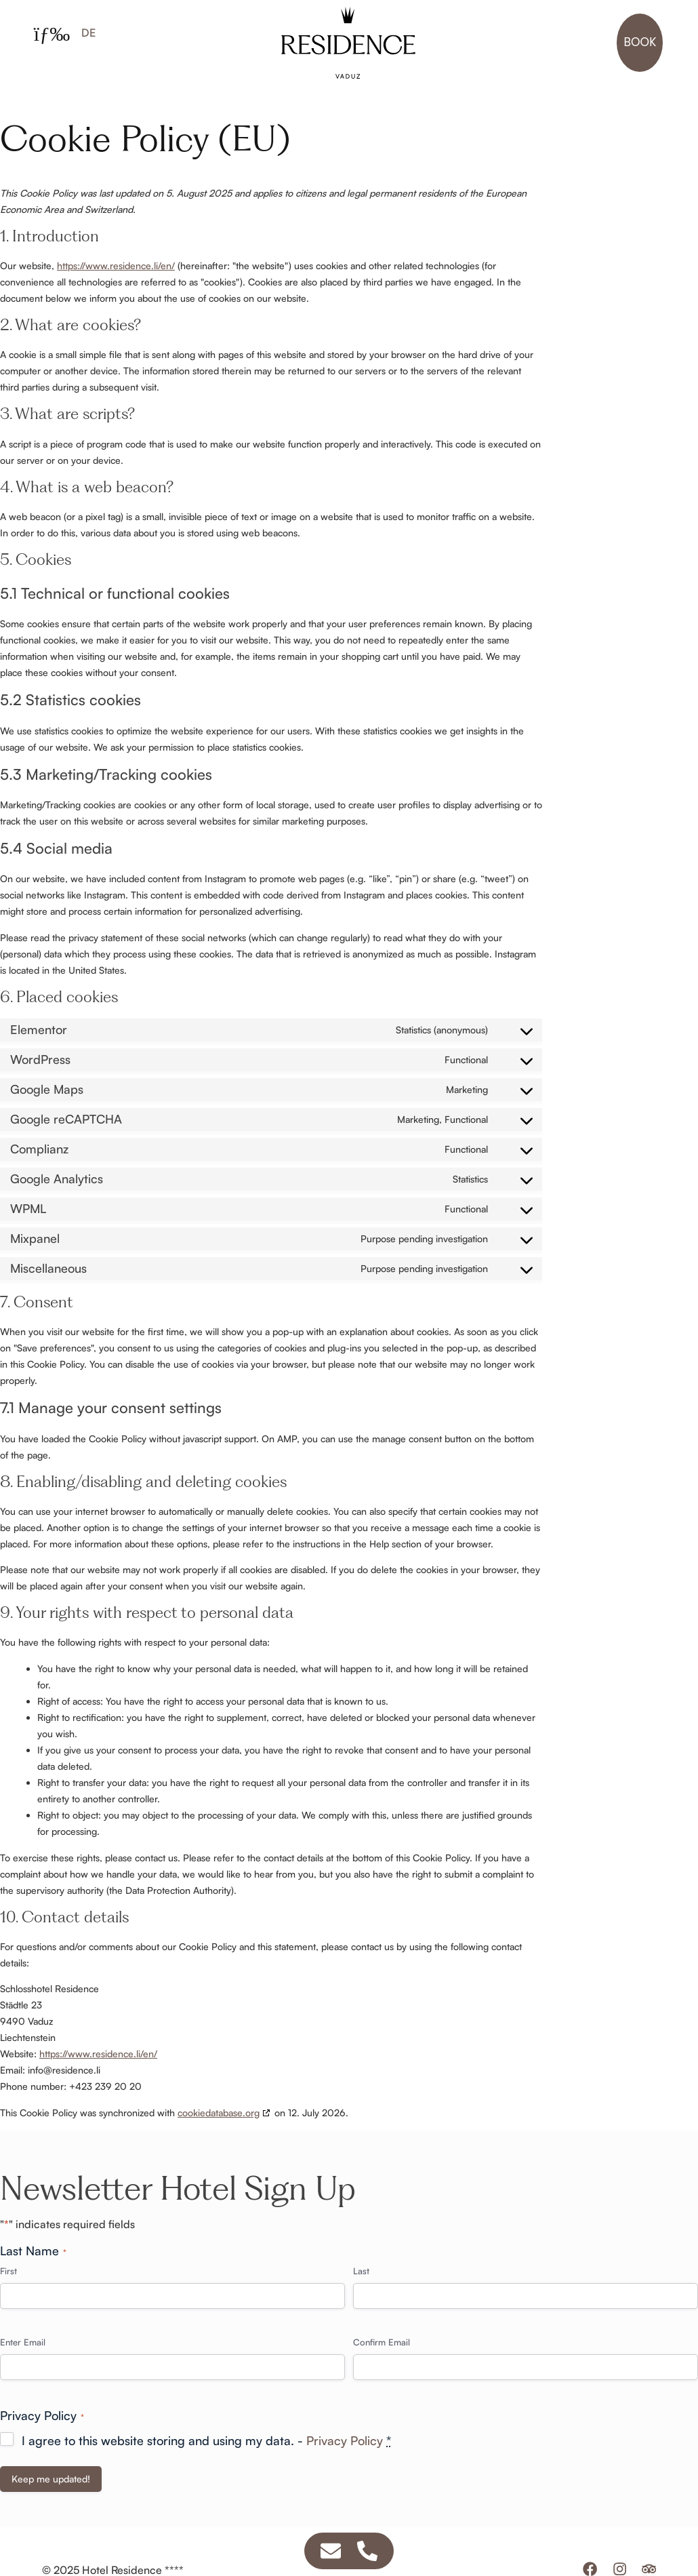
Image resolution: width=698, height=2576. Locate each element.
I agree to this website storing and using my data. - (206, 2440)
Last (361, 2270)
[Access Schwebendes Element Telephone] (367, 2551)
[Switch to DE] (88, 32)
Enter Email (22, 2342)
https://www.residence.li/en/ (116, 265)
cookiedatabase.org (219, 2112)
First (8, 2270)
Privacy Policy (344, 2440)
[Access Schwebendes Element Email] (330, 2551)
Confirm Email (381, 2342)
